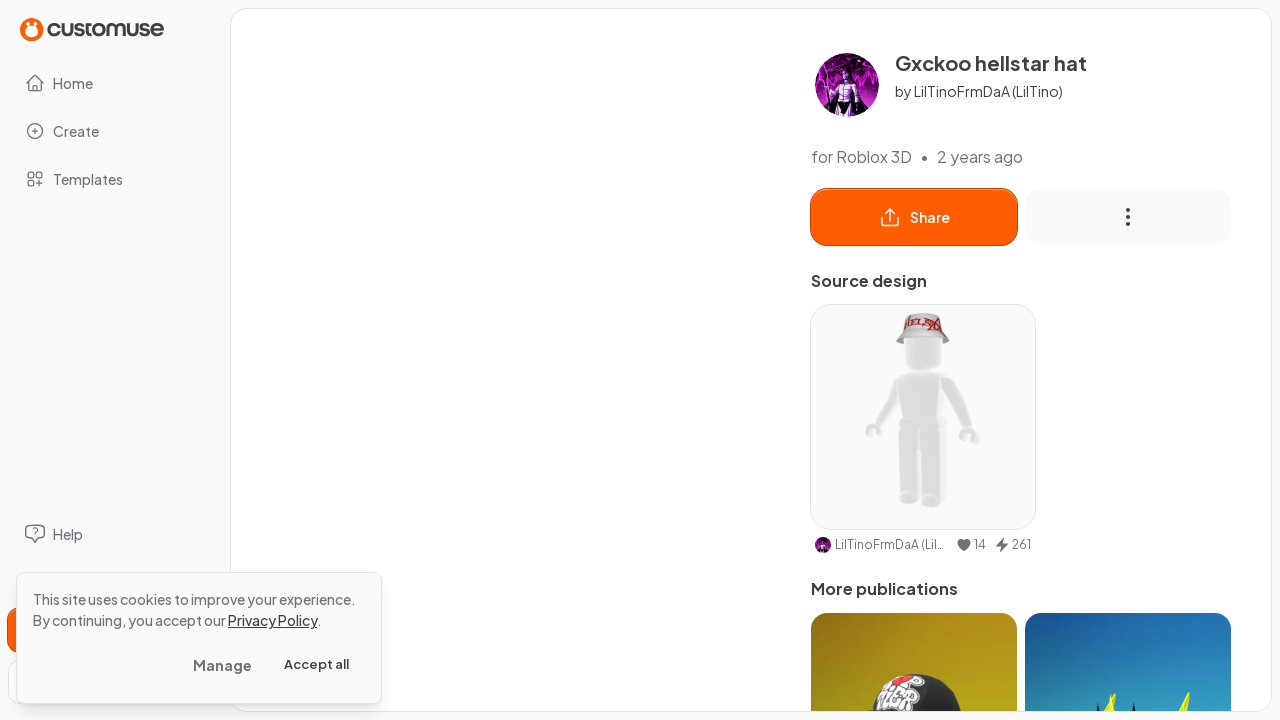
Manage (222, 665)
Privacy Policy (272, 620)
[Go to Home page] (92, 28)
